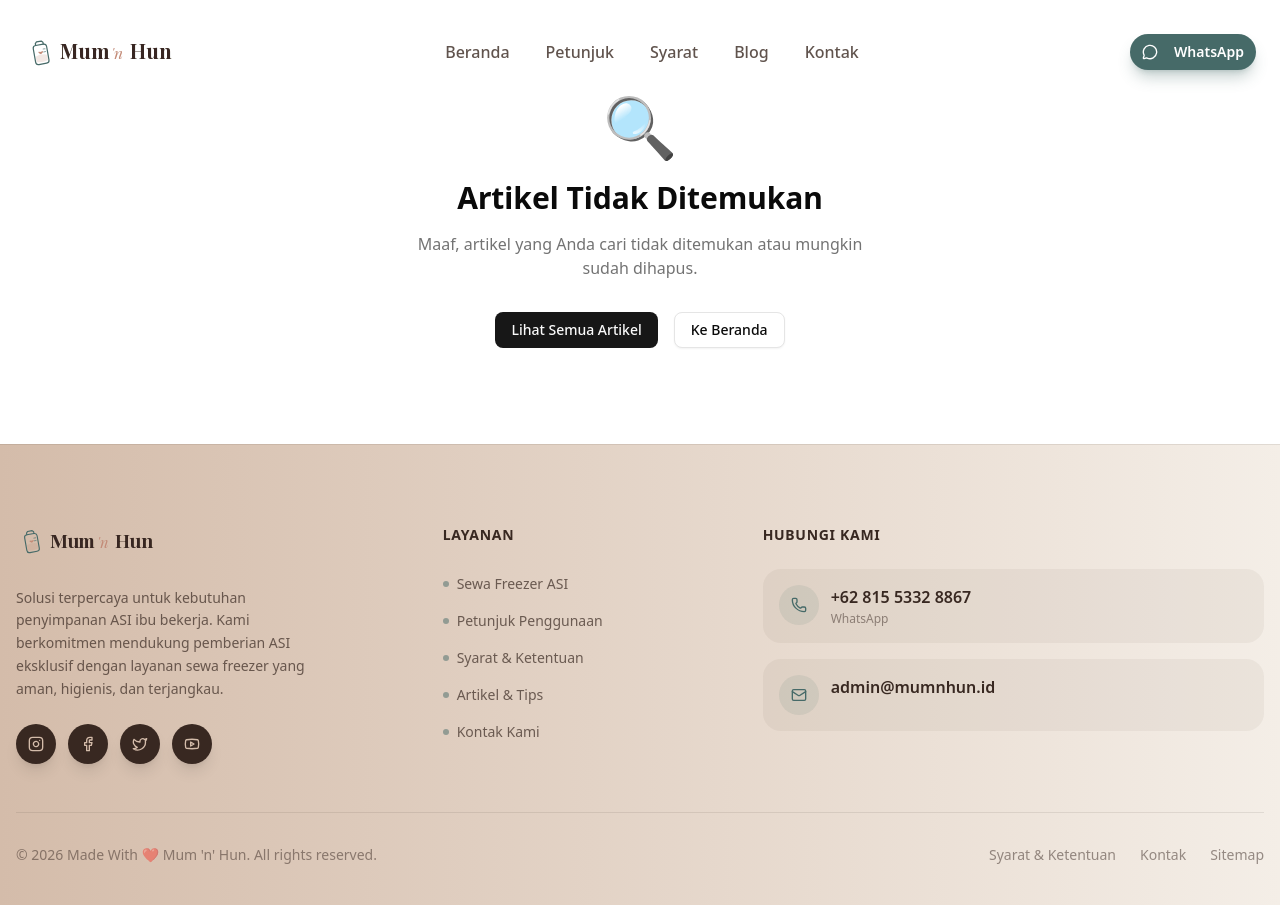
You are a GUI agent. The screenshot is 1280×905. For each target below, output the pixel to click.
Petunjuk (580, 52)
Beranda (477, 52)
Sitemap (1237, 854)
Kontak (832, 52)
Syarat (674, 52)
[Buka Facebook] (88, 744)
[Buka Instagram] (36, 744)
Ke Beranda (729, 329)
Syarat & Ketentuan (513, 657)
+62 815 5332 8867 (901, 597)
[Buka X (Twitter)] (140, 744)
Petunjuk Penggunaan (523, 620)
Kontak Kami (491, 731)
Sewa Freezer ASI (506, 583)
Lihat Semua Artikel (576, 329)
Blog (751, 52)
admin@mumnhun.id (913, 687)
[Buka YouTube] (192, 744)
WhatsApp (1193, 51)
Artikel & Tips (493, 694)
